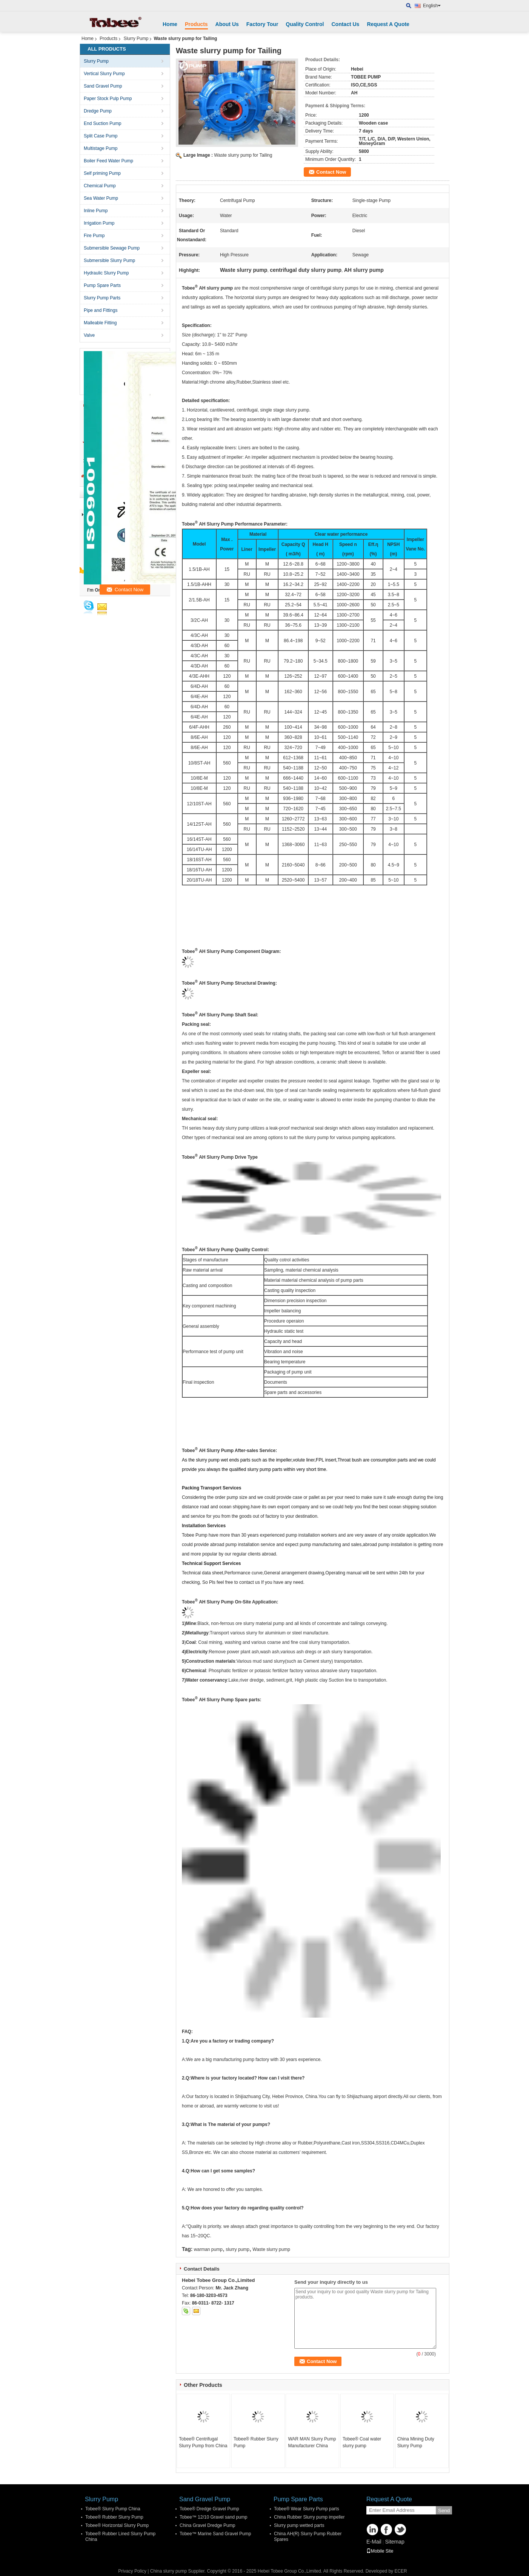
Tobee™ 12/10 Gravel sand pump (213, 2517)
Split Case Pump (100, 136)
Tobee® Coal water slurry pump (362, 2442)
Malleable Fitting (100, 322)
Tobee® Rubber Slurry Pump (256, 2442)
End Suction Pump (102, 123)
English (432, 5)
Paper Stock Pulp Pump (108, 98)
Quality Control (305, 24)
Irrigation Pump (99, 223)
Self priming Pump (102, 173)
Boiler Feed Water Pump (108, 160)
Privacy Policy (132, 2571)
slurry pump (237, 2249)
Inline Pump (96, 210)
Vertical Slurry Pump (104, 73)
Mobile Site (379, 2551)
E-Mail (373, 2542)
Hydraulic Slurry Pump (106, 273)
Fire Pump (94, 235)
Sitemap (394, 2542)
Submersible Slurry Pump (109, 260)
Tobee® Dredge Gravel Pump (209, 2508)
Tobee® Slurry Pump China (112, 2508)
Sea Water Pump (101, 198)
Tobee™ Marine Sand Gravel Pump (215, 2533)
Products (196, 24)
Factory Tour (262, 24)
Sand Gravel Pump (103, 86)
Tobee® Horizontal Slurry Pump (117, 2525)
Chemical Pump (100, 185)
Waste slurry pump (271, 2249)
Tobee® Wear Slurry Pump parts (306, 2508)
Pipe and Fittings (100, 310)
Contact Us (345, 24)
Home (170, 24)
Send (444, 2510)
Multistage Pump (100, 148)
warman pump (208, 2249)
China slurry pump (168, 2571)
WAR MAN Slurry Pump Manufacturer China (312, 2442)
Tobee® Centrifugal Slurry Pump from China (203, 2442)
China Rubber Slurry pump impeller (309, 2517)
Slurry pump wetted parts (299, 2525)
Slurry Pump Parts (102, 298)
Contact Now (331, 172)
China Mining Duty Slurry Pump (415, 2442)
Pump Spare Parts (102, 285)
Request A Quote (388, 24)
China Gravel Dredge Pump (207, 2525)
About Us (227, 24)
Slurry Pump (135, 38)
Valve (89, 335)
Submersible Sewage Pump (112, 248)
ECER (400, 2571)
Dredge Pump (98, 111)
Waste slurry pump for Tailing (243, 155)
